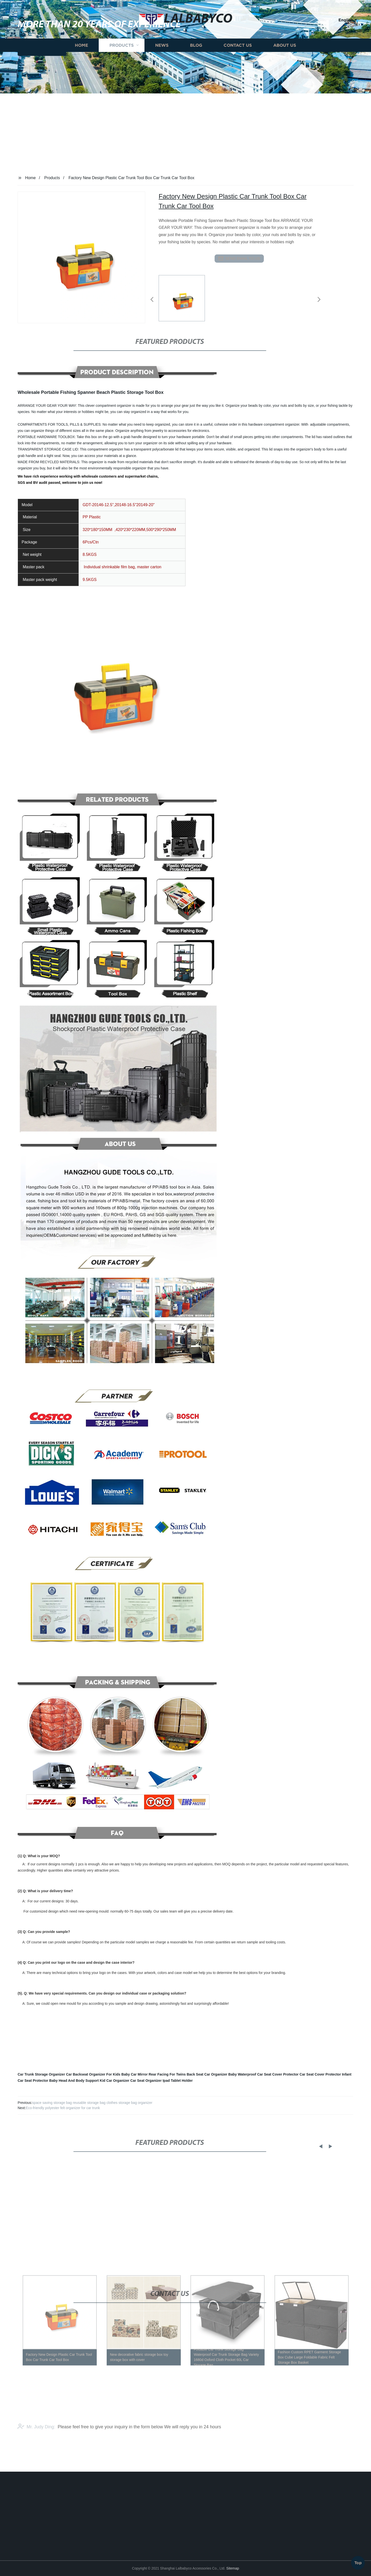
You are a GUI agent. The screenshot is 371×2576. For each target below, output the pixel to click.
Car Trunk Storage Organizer (41, 2074)
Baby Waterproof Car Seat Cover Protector (263, 2074)
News (162, 79)
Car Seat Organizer (146, 2081)
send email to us (239, 258)
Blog (196, 79)
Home (81, 79)
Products (121, 79)
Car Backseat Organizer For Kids (93, 2074)
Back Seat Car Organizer (207, 2074)
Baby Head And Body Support (74, 2081)
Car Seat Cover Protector (320, 2074)
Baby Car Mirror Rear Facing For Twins (153, 2074)
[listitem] (185, 297)
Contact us (238, 79)
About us (284, 79)
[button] (22, 20)
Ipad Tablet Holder (178, 2081)
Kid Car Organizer (114, 2081)
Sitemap (232, 2568)
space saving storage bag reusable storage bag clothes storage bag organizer (92, 2103)
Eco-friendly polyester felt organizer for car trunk (63, 2108)
